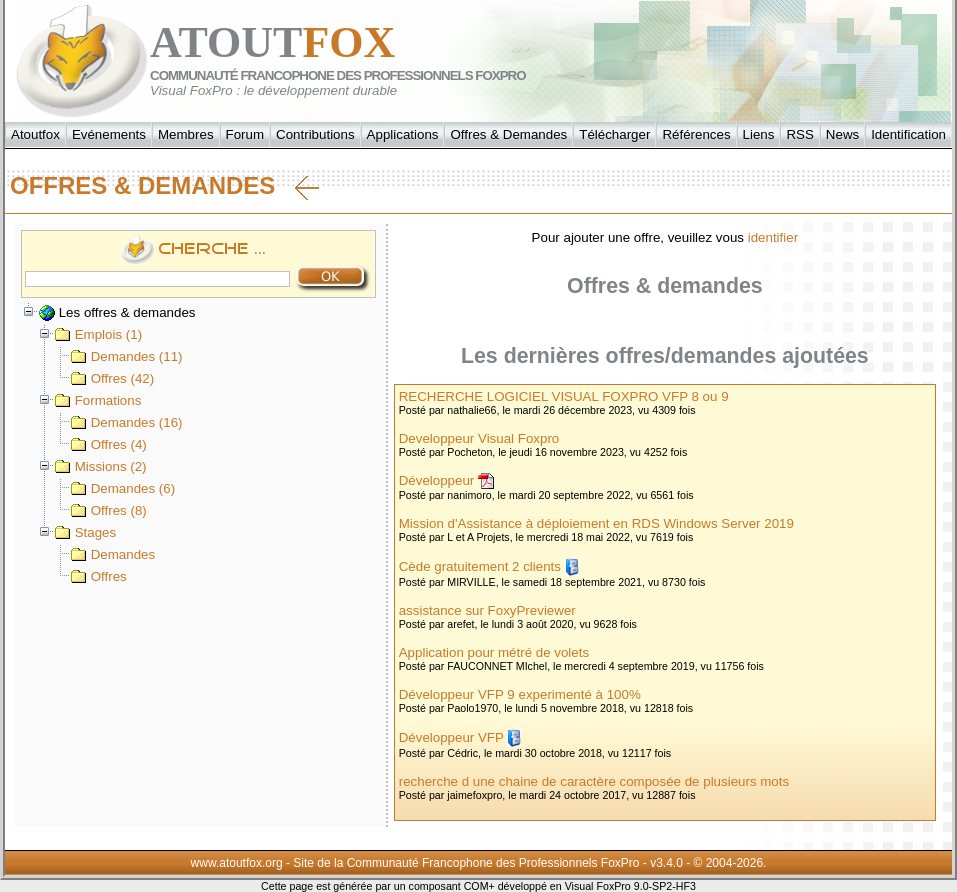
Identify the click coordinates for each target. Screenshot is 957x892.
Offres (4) (109, 444)
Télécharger (614, 134)
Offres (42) (112, 378)
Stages (85, 532)
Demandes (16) (127, 422)
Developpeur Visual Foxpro (479, 438)
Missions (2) (101, 466)
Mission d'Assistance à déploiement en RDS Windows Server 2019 (596, 523)
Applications (403, 134)
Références (696, 134)
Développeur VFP (451, 737)
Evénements (109, 134)
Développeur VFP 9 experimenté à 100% (520, 694)
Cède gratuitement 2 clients (480, 566)
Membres (186, 134)
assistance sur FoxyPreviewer (487, 610)
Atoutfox (35, 134)
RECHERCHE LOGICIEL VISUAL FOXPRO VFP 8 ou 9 (564, 396)
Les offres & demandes (117, 312)
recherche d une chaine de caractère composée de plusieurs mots (594, 781)
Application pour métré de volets (494, 652)
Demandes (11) (127, 356)
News (842, 134)
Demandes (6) (123, 488)
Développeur (437, 480)
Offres (99, 576)
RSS (799, 134)
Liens (759, 134)
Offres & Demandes (508, 134)
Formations (98, 400)
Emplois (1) (98, 334)
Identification (908, 134)
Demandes (113, 554)
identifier (773, 237)
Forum (245, 134)
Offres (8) (109, 510)
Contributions (315, 134)
